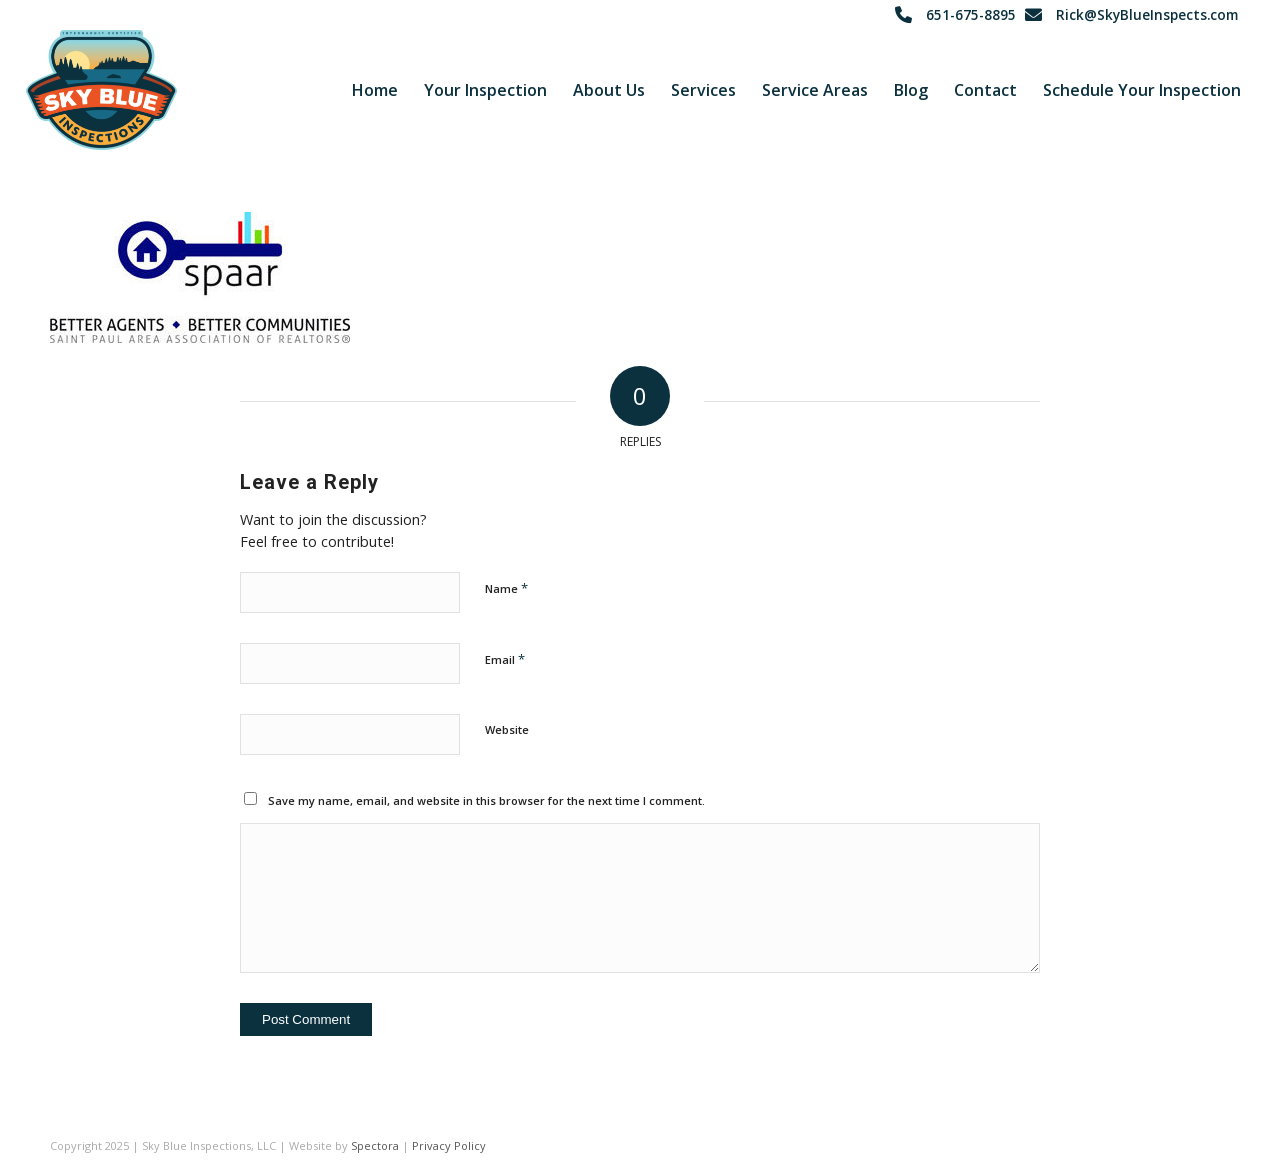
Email (505, 659)
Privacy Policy (449, 1145)
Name (506, 588)
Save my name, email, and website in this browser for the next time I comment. (486, 800)
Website (507, 729)
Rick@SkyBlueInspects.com (1147, 14)
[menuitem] (375, 90)
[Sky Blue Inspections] (101, 90)
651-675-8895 (971, 14)
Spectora (375, 1145)
